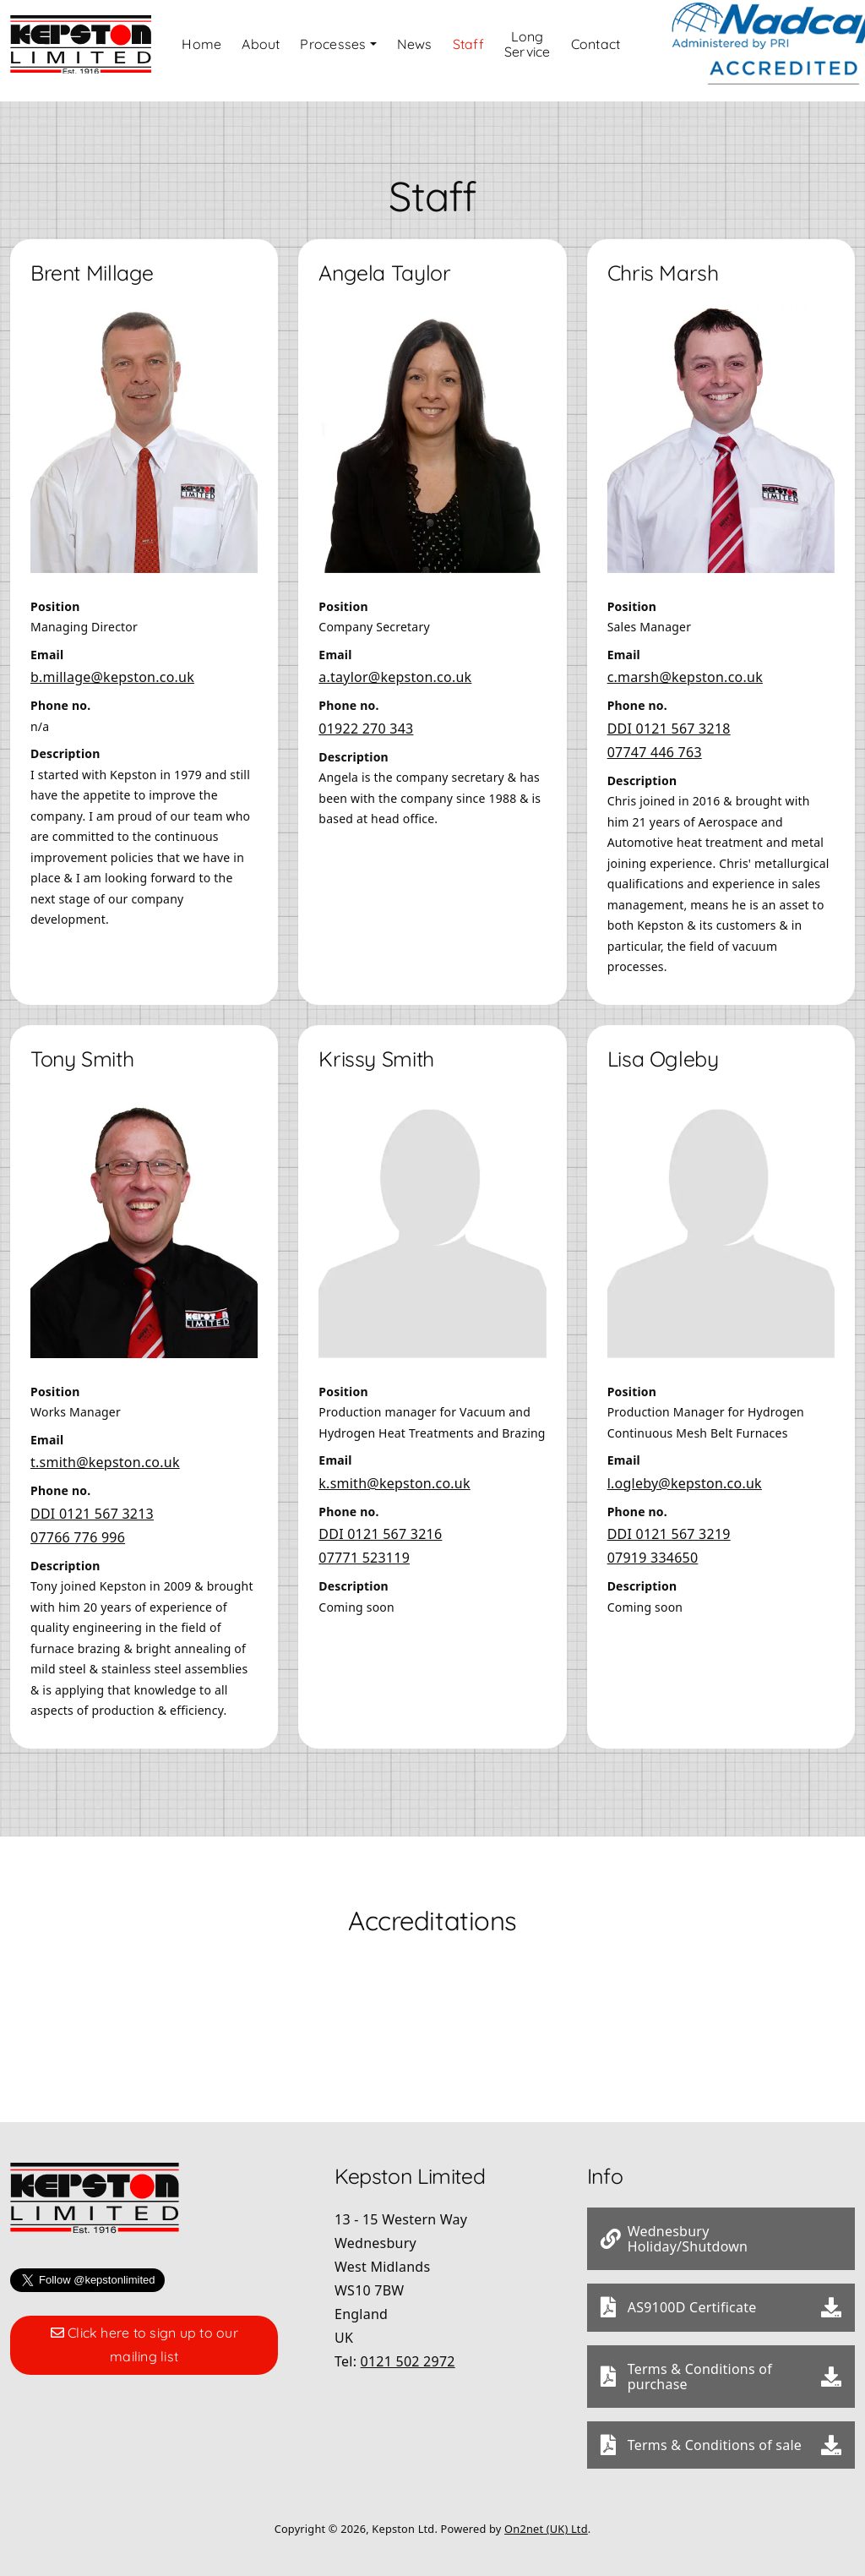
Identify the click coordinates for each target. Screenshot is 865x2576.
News (442, 45)
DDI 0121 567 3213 (92, 1502)
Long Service (559, 46)
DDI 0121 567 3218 (669, 717)
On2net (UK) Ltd (546, 2517)
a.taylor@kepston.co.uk (394, 666)
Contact (631, 45)
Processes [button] (361, 45)
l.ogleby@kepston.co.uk (684, 1472)
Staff (495, 45)
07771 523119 (364, 1546)
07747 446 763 (654, 741)
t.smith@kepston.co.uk (105, 1451)
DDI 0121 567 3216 (380, 1523)
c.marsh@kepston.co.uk (685, 666)
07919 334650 (653, 1546)
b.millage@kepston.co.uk (112, 666)
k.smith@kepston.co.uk (394, 1472)
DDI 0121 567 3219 (669, 1523)
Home (229, 45)
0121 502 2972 (408, 2350)
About (288, 45)
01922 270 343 (365, 717)
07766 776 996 (77, 1526)
